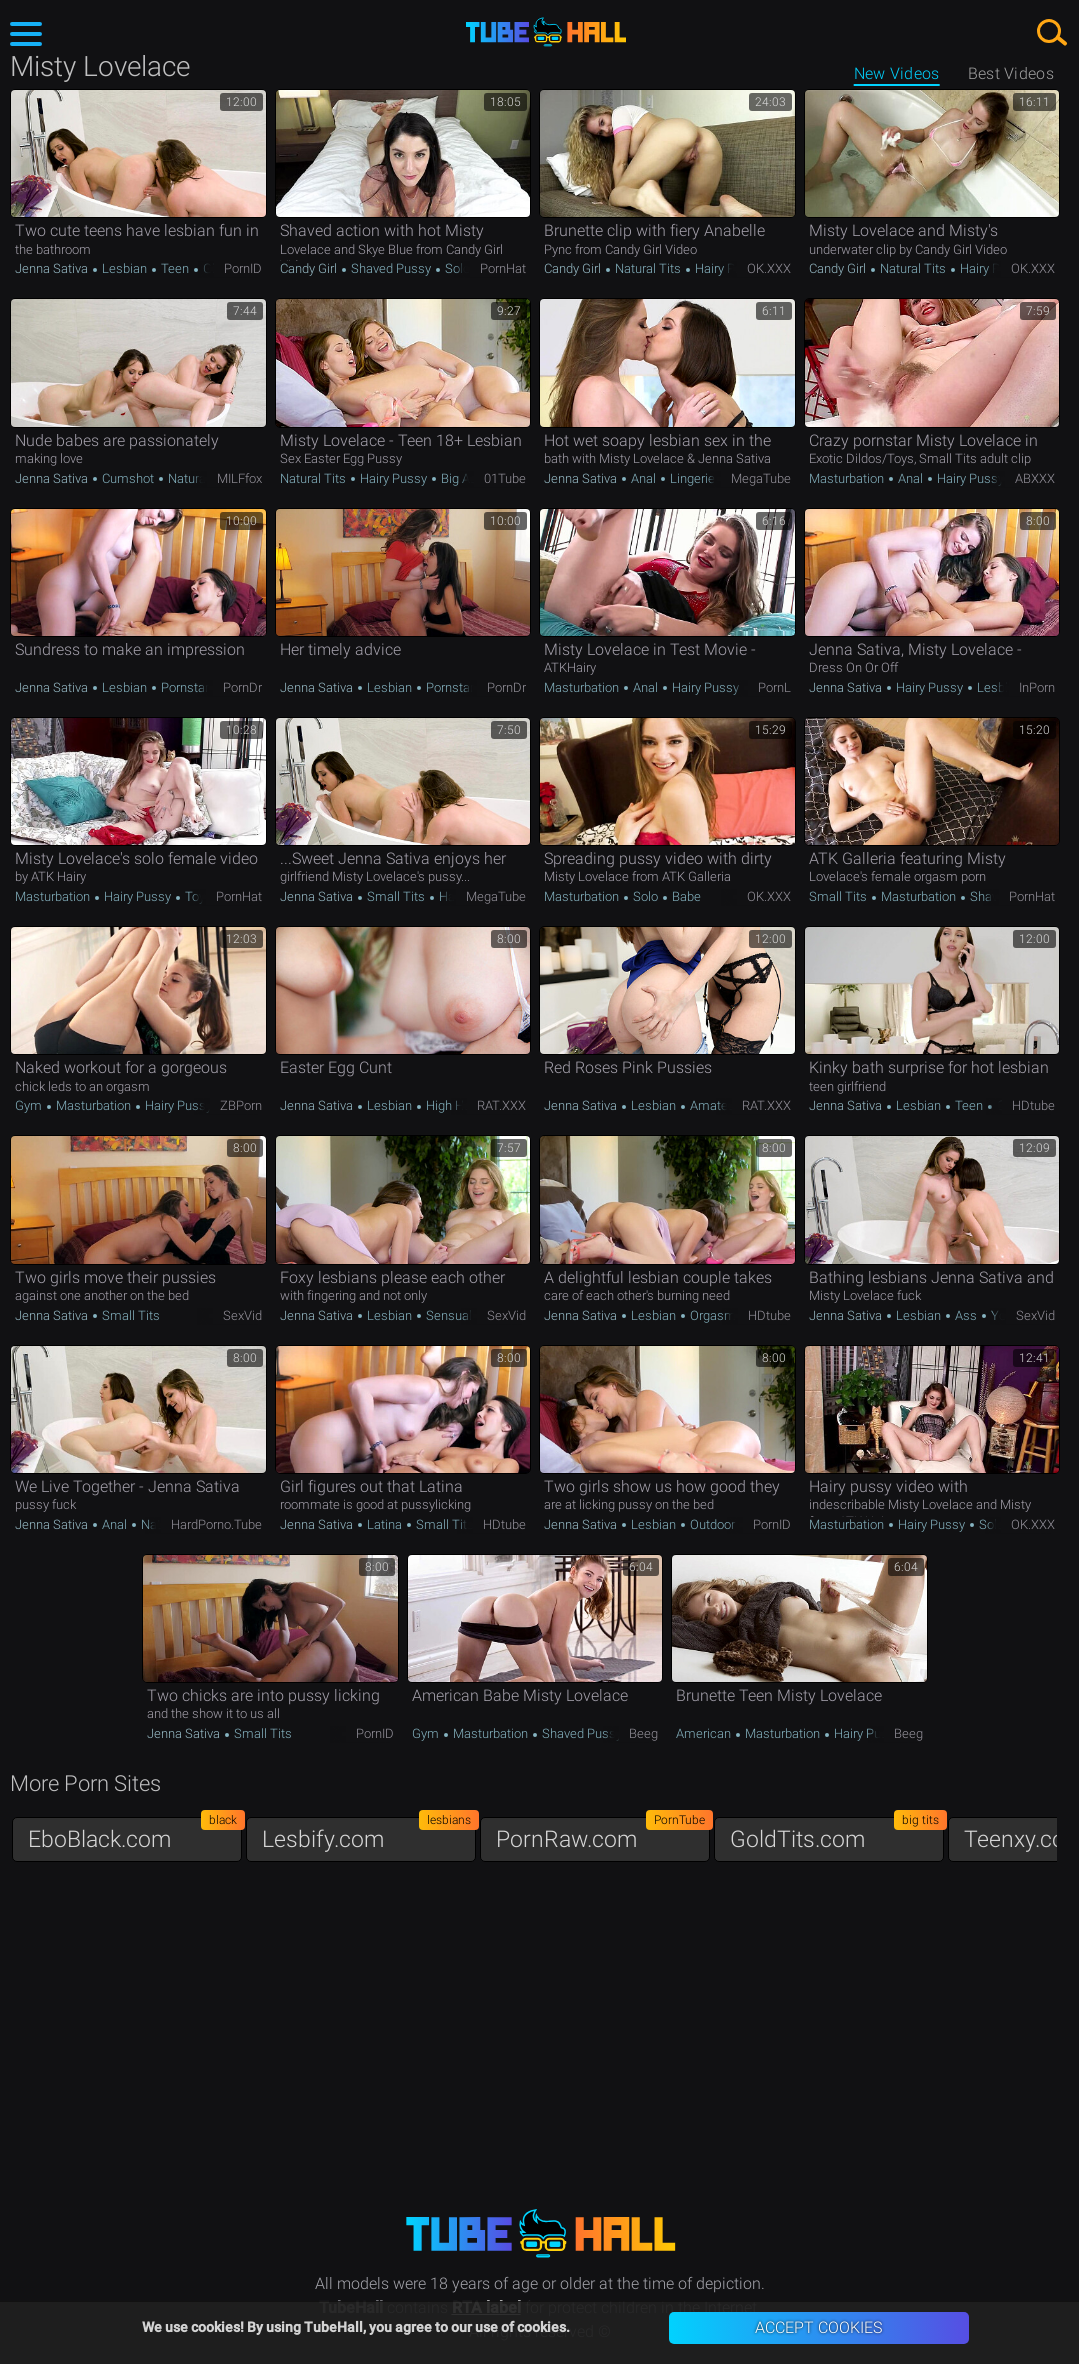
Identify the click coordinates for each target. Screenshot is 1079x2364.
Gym (30, 1105)
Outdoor (712, 1524)
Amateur (714, 1105)
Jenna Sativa (53, 268)
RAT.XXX (501, 1105)
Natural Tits (648, 268)
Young (1007, 1315)
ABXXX (1035, 478)
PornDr (242, 687)
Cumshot (128, 478)
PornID (243, 268)
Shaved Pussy (391, 268)
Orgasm (711, 1315)
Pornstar (185, 687)
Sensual (447, 1315)
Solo (457, 268)
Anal (643, 478)
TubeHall (546, 32)
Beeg (643, 1733)
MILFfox (239, 478)
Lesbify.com (369, 1834)
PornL (774, 687)
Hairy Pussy (727, 268)
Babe (685, 896)
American (705, 1733)
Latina (384, 1524)
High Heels (455, 1105)
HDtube (1033, 1105)
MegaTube (761, 478)
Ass (966, 1315)
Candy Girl (310, 268)
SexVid (242, 1315)
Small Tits (396, 896)
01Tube (505, 478)
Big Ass (461, 478)
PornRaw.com (603, 1834)
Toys (197, 896)
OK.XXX (769, 268)
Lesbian (124, 268)
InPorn (1037, 687)
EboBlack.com (135, 1834)
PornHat (503, 268)
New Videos (897, 73)
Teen (175, 268)
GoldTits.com (837, 1834)
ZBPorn (241, 1105)
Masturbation (848, 478)
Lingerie (692, 478)
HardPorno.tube (216, 1524)
